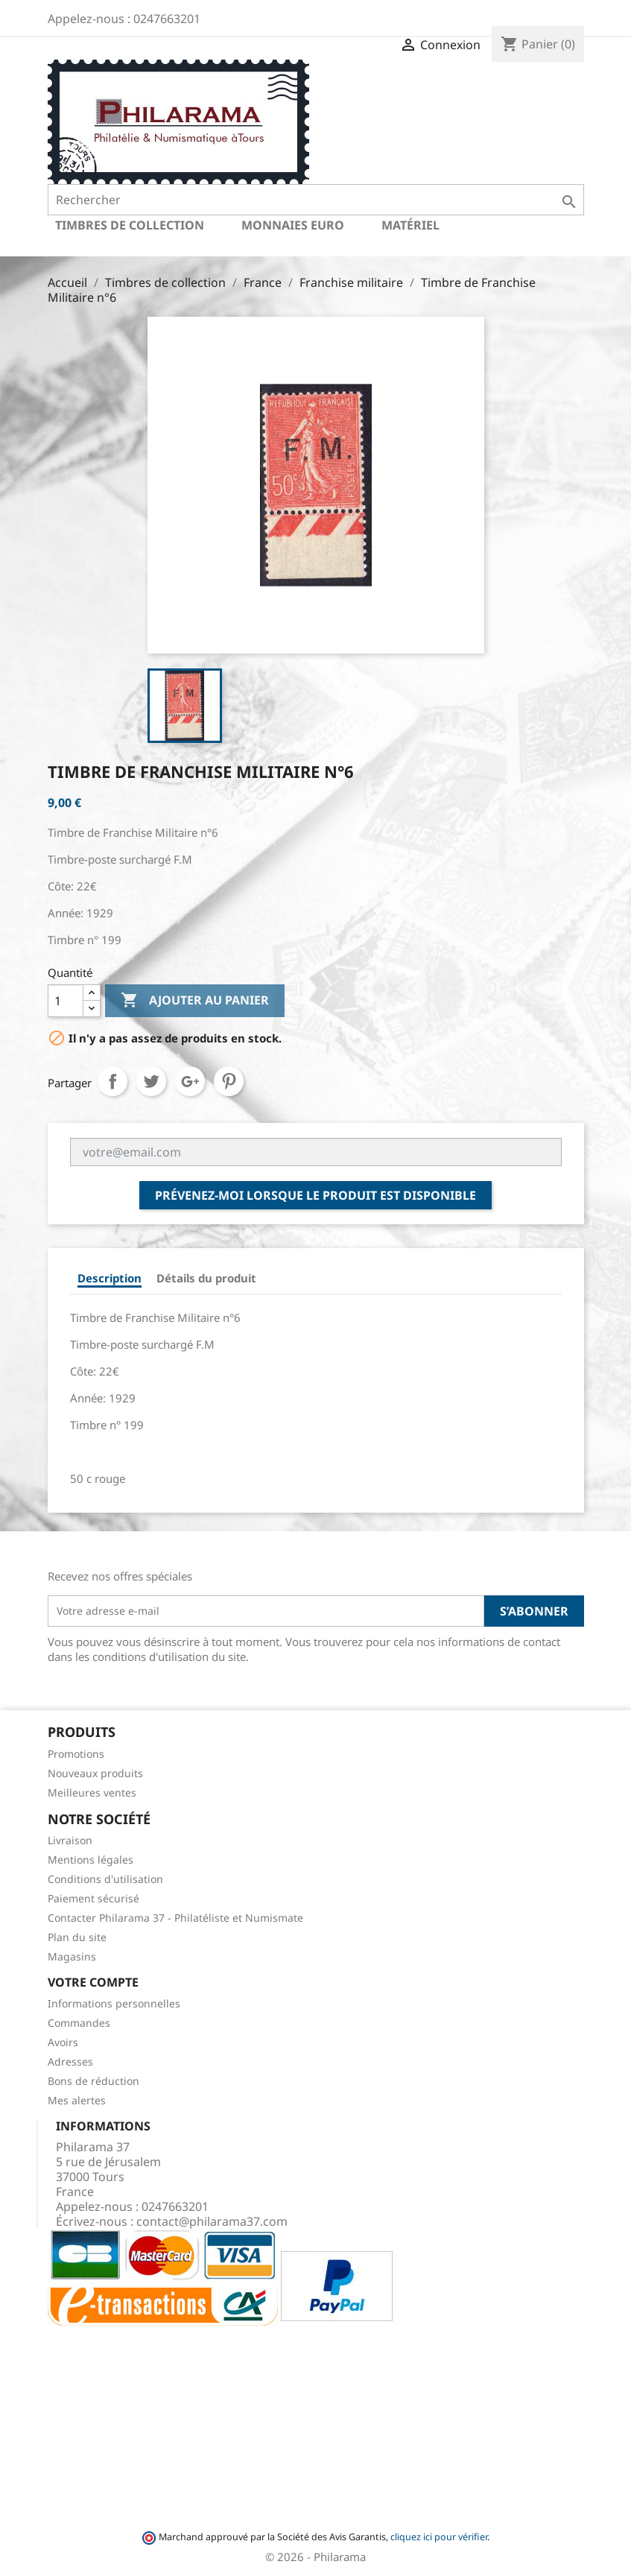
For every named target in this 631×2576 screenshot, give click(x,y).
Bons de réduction (93, 2081)
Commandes (79, 2023)
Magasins (72, 1956)
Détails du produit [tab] (206, 1277)
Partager (112, 1081)
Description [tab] (109, 1277)
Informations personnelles (114, 2003)
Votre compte (93, 1982)
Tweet (151, 1081)
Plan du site (77, 1937)
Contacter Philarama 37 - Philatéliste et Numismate (175, 1918)
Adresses (70, 2061)
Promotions (76, 1754)
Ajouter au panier (195, 1000)
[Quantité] (65, 1000)
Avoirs (63, 2042)
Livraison (70, 1840)
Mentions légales (90, 1859)
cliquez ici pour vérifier (438, 2537)
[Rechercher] (316, 199)
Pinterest (229, 1081)
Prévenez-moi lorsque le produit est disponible (315, 1195)
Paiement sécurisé (93, 1898)
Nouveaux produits (95, 1773)
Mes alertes (77, 2100)
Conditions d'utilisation (105, 1879)
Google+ (190, 1081)
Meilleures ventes (92, 1792)
